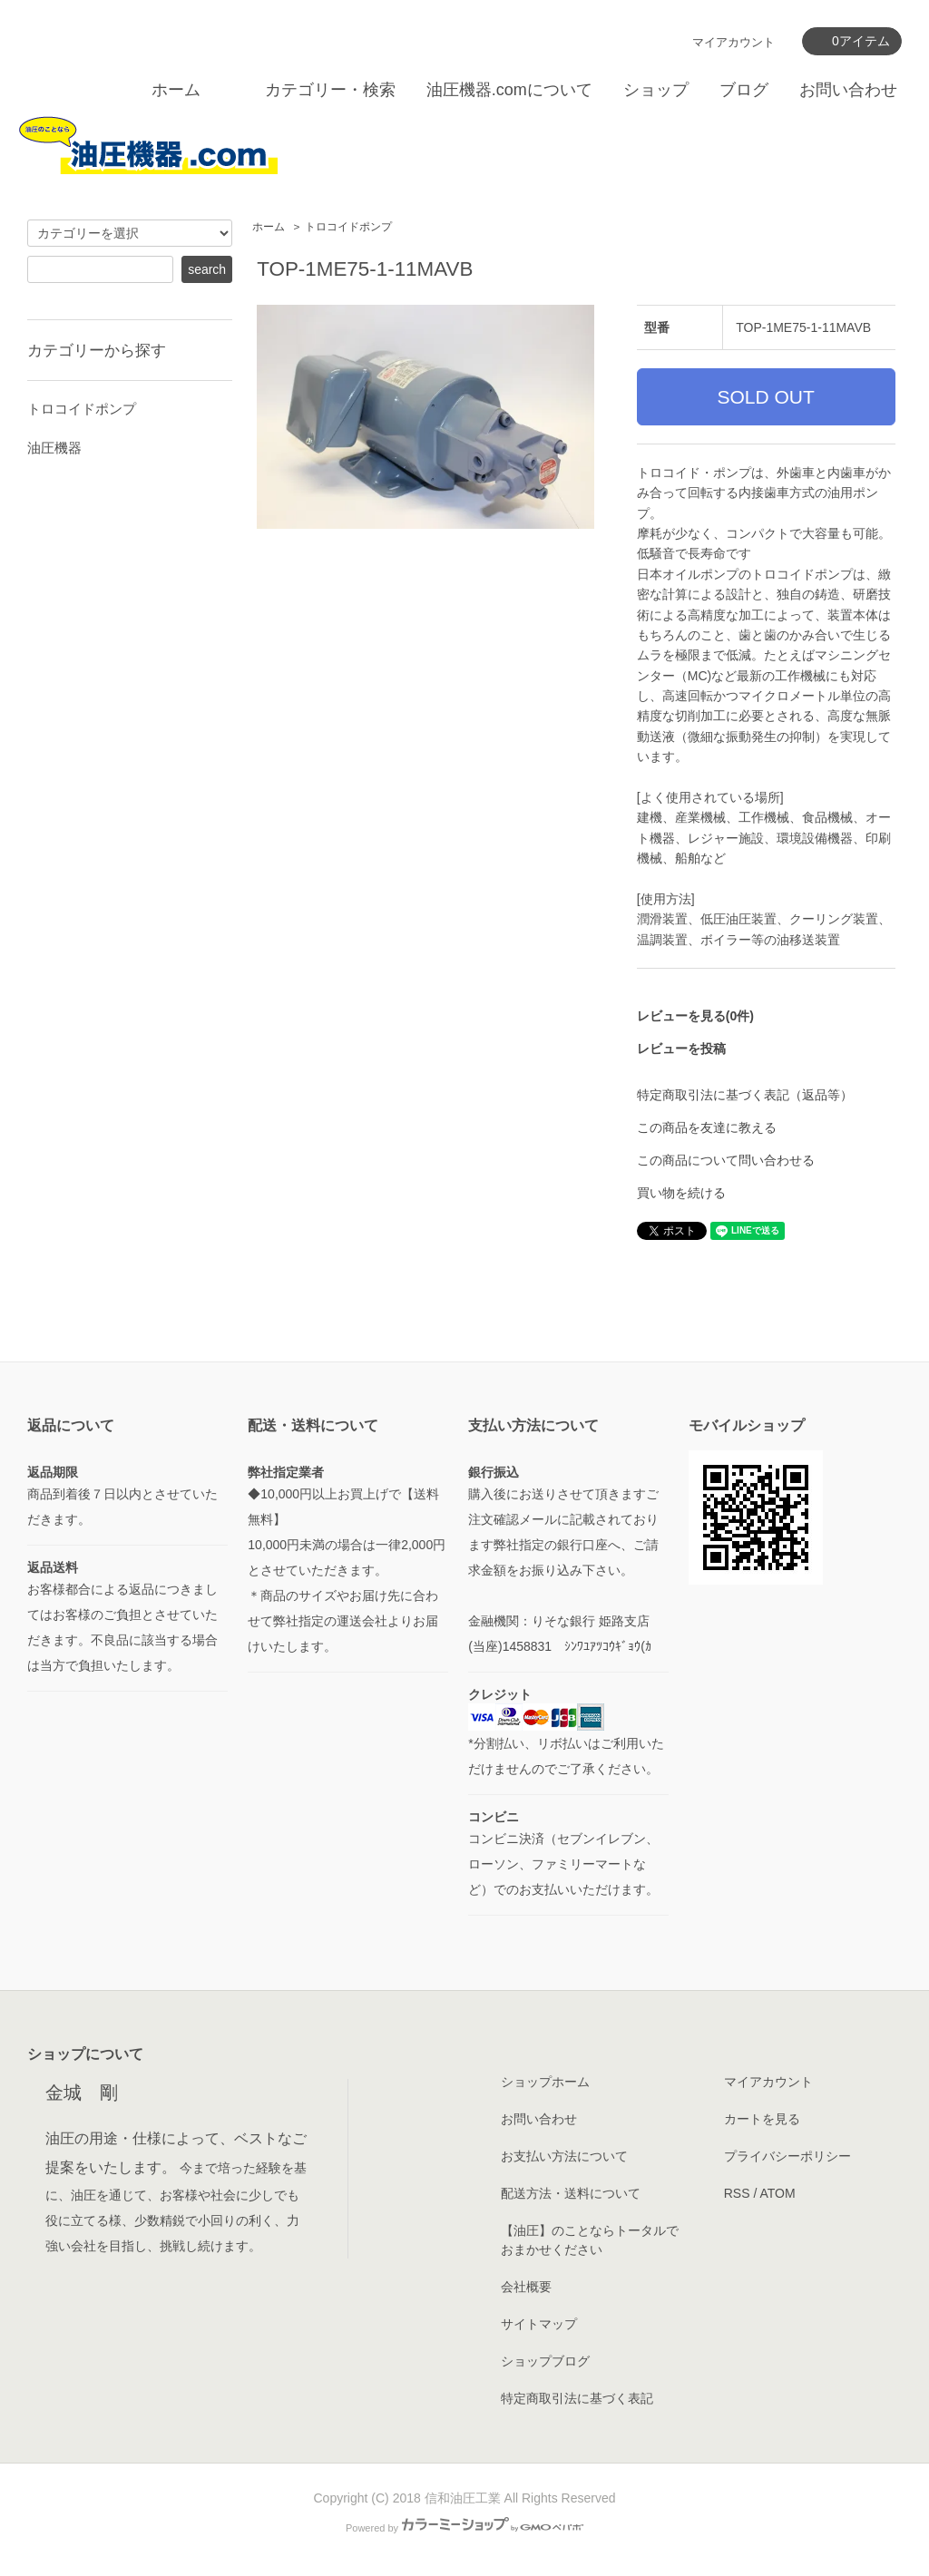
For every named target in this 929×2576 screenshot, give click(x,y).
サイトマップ (539, 2324)
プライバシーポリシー (787, 2156)
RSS (737, 2193)
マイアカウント (733, 42)
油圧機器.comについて (509, 90)
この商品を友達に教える (707, 1127)
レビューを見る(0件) (695, 1016)
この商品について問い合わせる (726, 1160)
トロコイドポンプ (348, 226)
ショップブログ (545, 2361)
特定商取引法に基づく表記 (577, 2398)
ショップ (656, 90)
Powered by (464, 2527)
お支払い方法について (564, 2156)
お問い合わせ (848, 90)
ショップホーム (545, 2081)
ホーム (176, 90)
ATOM (777, 2193)
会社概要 (526, 2286)
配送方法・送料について (571, 2193)
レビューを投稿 (681, 1048)
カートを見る (762, 2119)
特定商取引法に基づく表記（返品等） (745, 1095)
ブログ (743, 90)
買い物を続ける (681, 1193)
